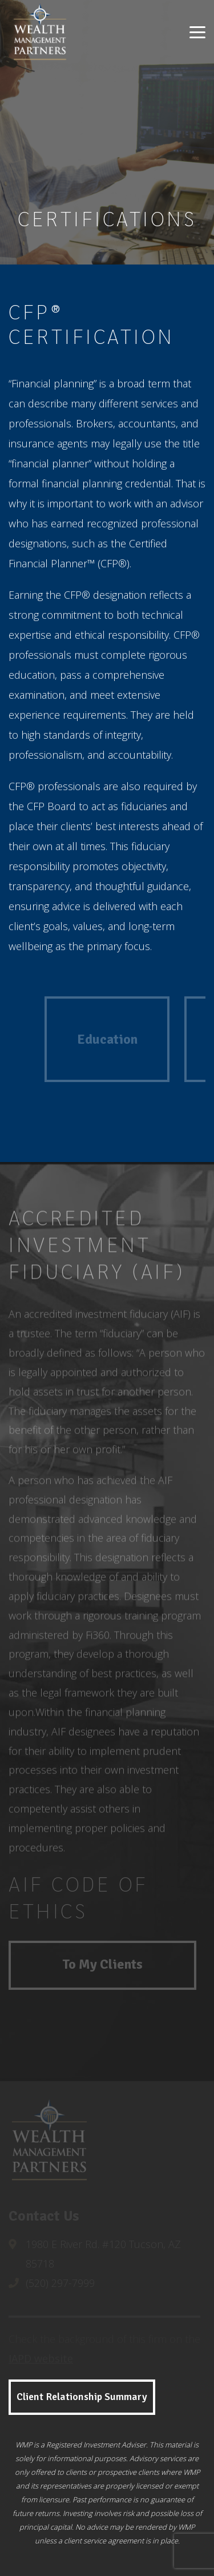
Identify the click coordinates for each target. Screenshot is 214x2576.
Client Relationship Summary (82, 2396)
